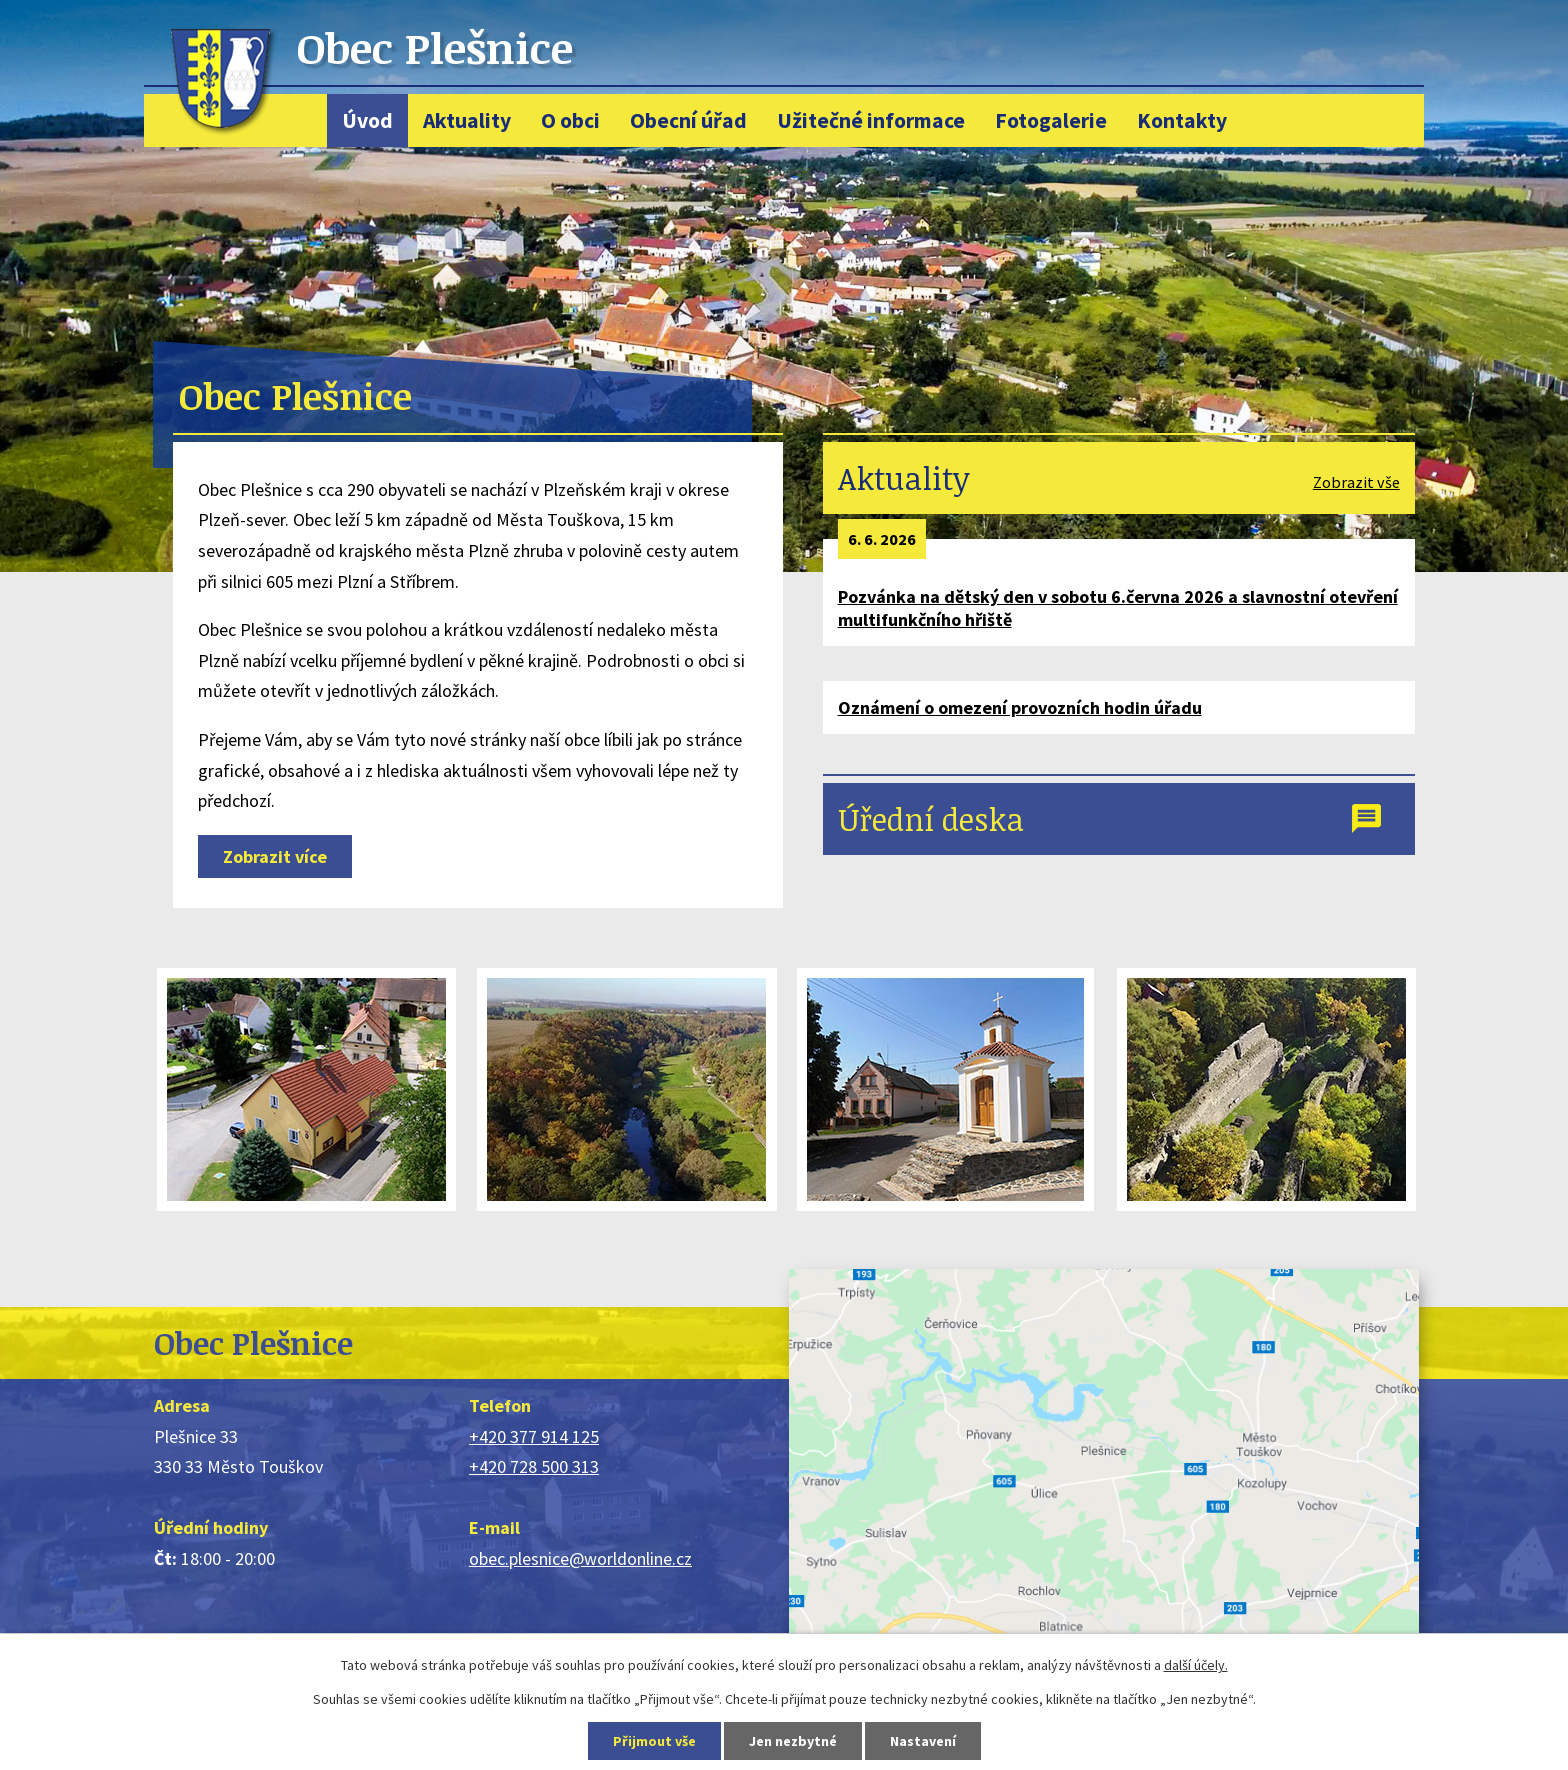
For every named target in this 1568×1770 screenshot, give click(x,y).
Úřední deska (931, 819)
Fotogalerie (1051, 120)
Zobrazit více (275, 856)
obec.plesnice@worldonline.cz (580, 1558)
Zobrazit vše (1356, 482)
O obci (570, 120)
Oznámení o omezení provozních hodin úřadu (1020, 707)
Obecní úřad (688, 120)
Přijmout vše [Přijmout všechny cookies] (654, 1741)
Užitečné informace (871, 120)
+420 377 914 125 (534, 1436)
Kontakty (1182, 120)
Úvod (367, 120)
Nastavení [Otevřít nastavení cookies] (923, 1741)
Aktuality (467, 120)
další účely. (1196, 1665)
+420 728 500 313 (534, 1466)
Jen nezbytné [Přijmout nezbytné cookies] (793, 1741)
